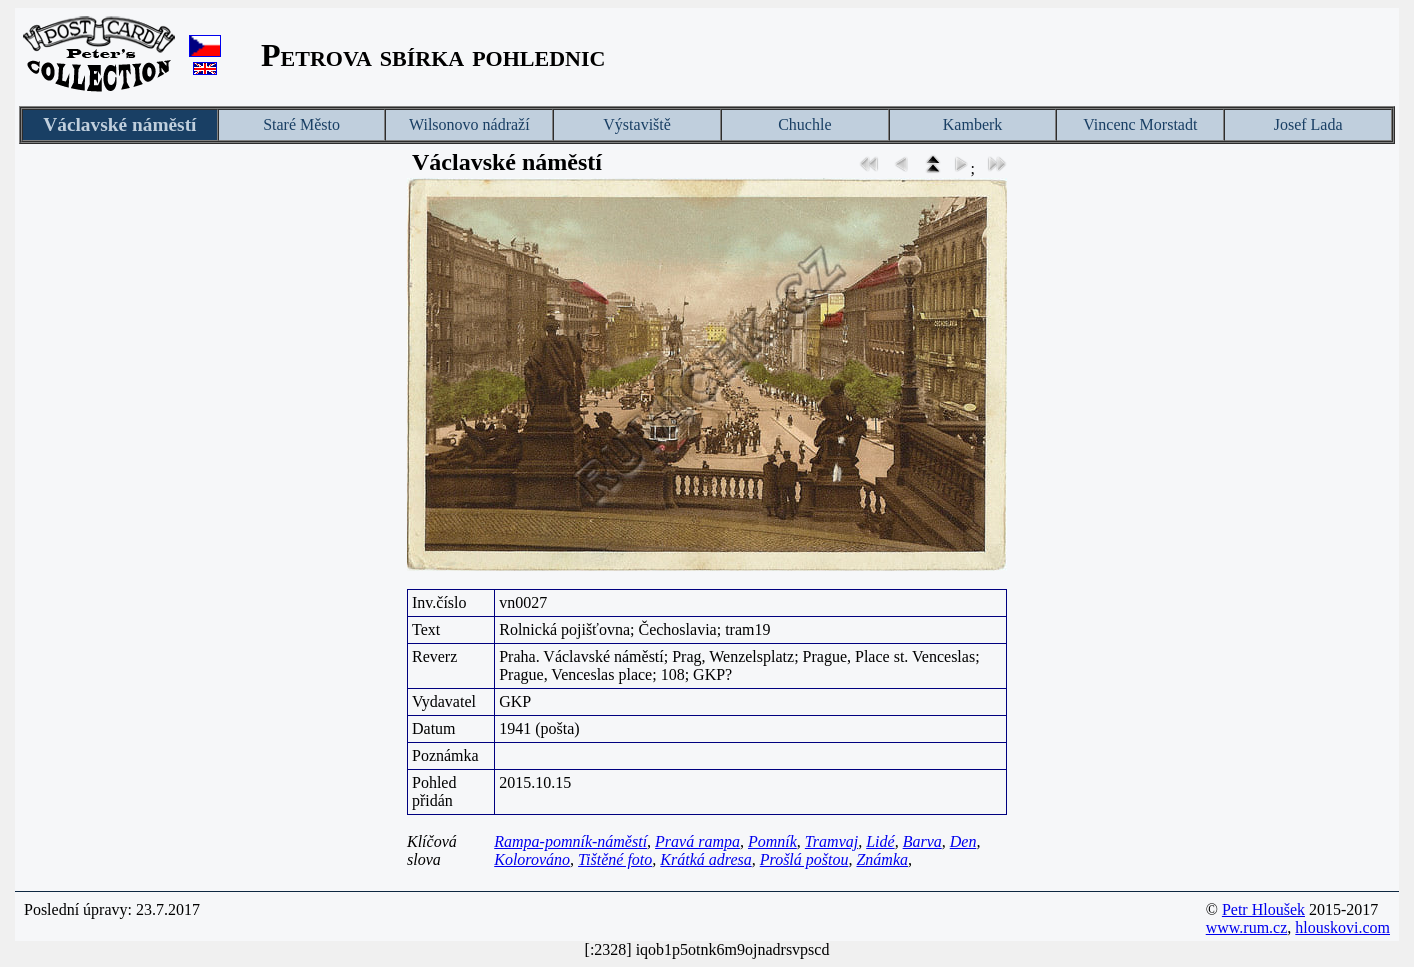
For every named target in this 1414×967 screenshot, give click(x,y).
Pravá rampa (697, 841)
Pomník (772, 841)
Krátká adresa (705, 859)
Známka (882, 859)
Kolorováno (532, 859)
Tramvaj (831, 841)
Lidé (880, 841)
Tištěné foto (615, 859)
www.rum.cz (1247, 927)
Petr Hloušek (1263, 909)
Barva (922, 841)
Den (963, 841)
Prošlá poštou (804, 859)
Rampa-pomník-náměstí (570, 841)
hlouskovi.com (1342, 927)
